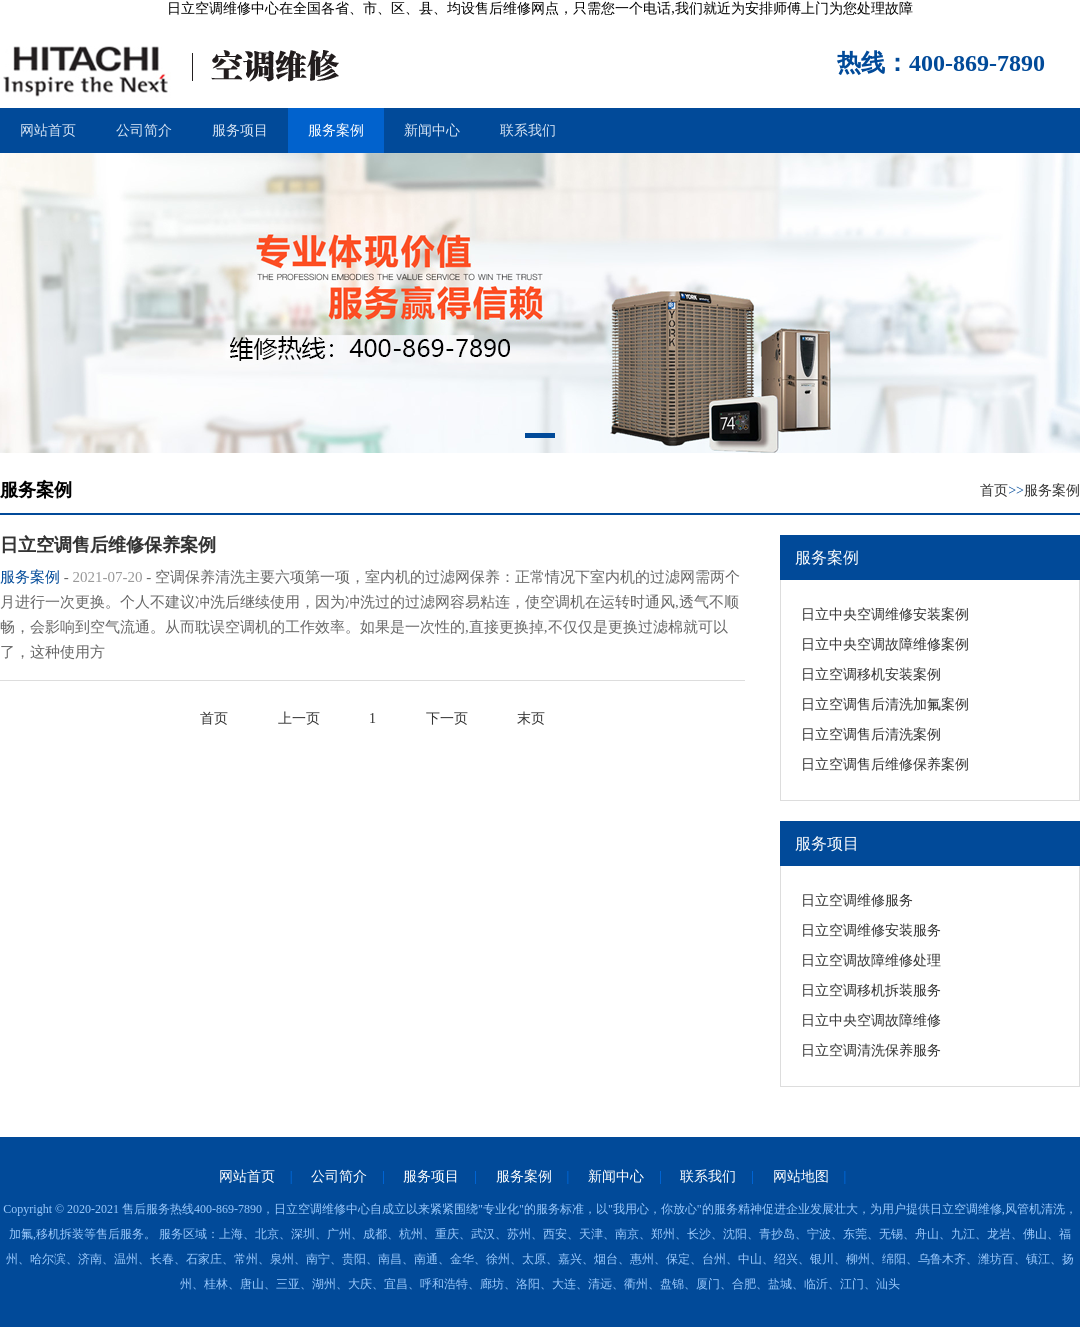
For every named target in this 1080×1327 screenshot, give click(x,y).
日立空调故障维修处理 (871, 960)
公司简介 (144, 130)
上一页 (299, 718)
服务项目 (240, 130)
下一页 (447, 718)
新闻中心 (432, 130)
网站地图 (801, 1176)
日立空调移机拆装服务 (871, 990)
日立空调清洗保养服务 (871, 1050)
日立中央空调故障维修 (871, 1020)
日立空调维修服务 (857, 900)
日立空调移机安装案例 (871, 674)
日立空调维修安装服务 (871, 930)
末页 (531, 718)
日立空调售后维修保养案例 (885, 764)
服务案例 (336, 130)
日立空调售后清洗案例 (871, 734)
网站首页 (48, 130)
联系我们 (528, 130)
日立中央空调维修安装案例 (885, 614)
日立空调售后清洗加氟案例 (885, 704)
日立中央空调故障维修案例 (885, 644)
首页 (994, 490)
